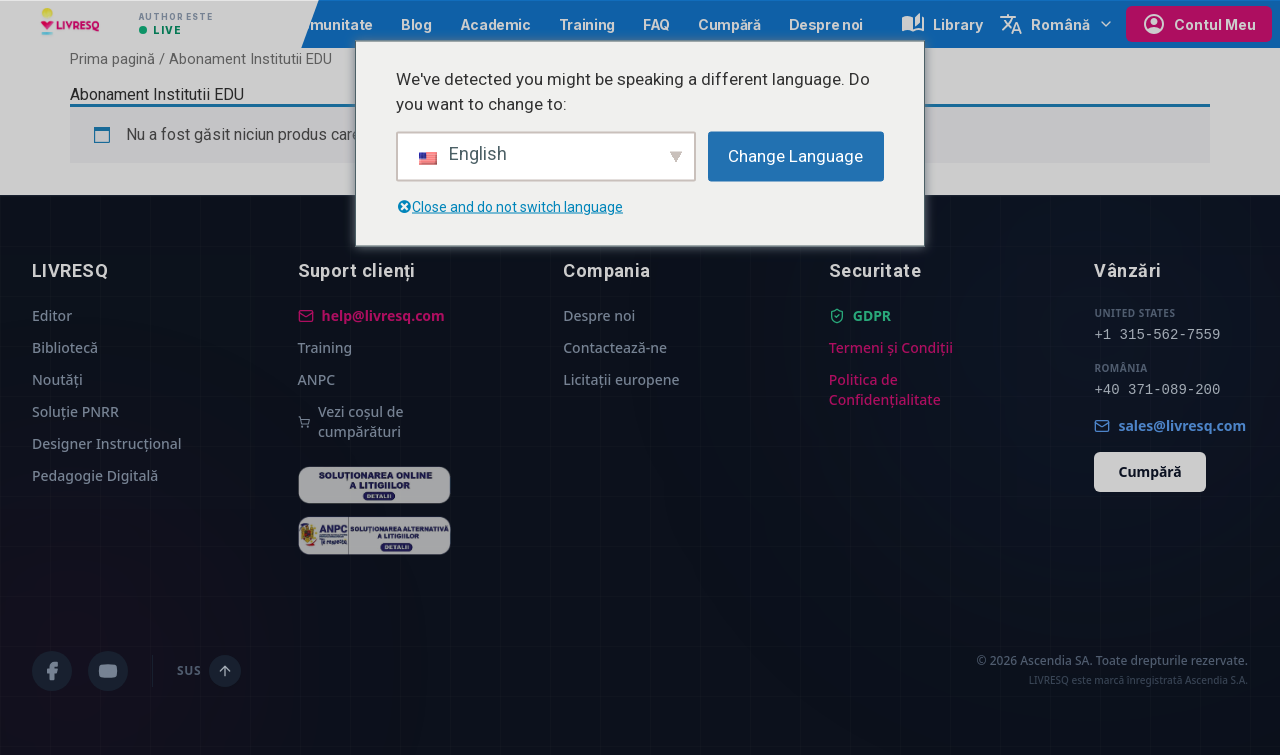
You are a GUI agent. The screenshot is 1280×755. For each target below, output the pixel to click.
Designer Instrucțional (107, 443)
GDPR (860, 315)
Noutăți (57, 379)
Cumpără (729, 24)
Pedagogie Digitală (95, 475)
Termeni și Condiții (891, 347)
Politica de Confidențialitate (885, 389)
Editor (52, 315)
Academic (495, 24)
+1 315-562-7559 (1157, 335)
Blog (416, 24)
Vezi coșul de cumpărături (351, 421)
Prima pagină (112, 59)
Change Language (795, 155)
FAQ (656, 24)
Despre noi (826, 24)
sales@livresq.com (1170, 425)
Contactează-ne (615, 347)
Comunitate (331, 24)
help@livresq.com (371, 315)
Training (587, 24)
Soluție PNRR (75, 411)
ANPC (316, 379)
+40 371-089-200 (1157, 390)
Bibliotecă (65, 347)
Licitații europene (621, 379)
